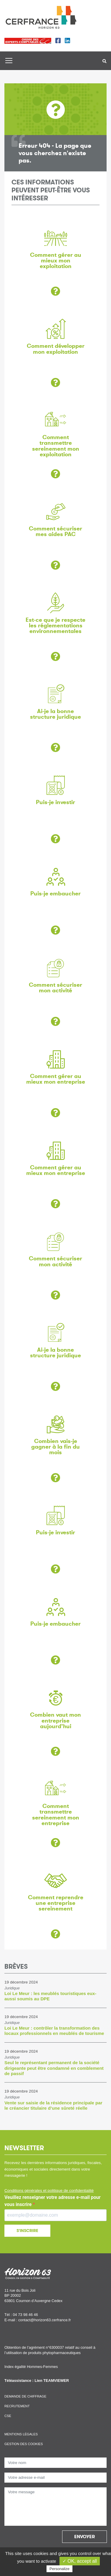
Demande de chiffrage (25, 2396)
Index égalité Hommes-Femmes (31, 2366)
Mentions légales (21, 2434)
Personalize (59, 2569)
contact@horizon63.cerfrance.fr (44, 2320)
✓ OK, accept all (79, 2561)
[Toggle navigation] (8, 60)
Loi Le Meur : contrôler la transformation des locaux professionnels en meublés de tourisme (54, 2030)
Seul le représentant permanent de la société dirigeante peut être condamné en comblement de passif (54, 2068)
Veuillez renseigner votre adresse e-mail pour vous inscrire (52, 2200)
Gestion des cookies (23, 2444)
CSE (7, 2416)
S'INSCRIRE (27, 2230)
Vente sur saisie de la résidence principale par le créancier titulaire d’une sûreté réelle (53, 2105)
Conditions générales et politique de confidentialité (49, 2190)
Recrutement (17, 2406)
